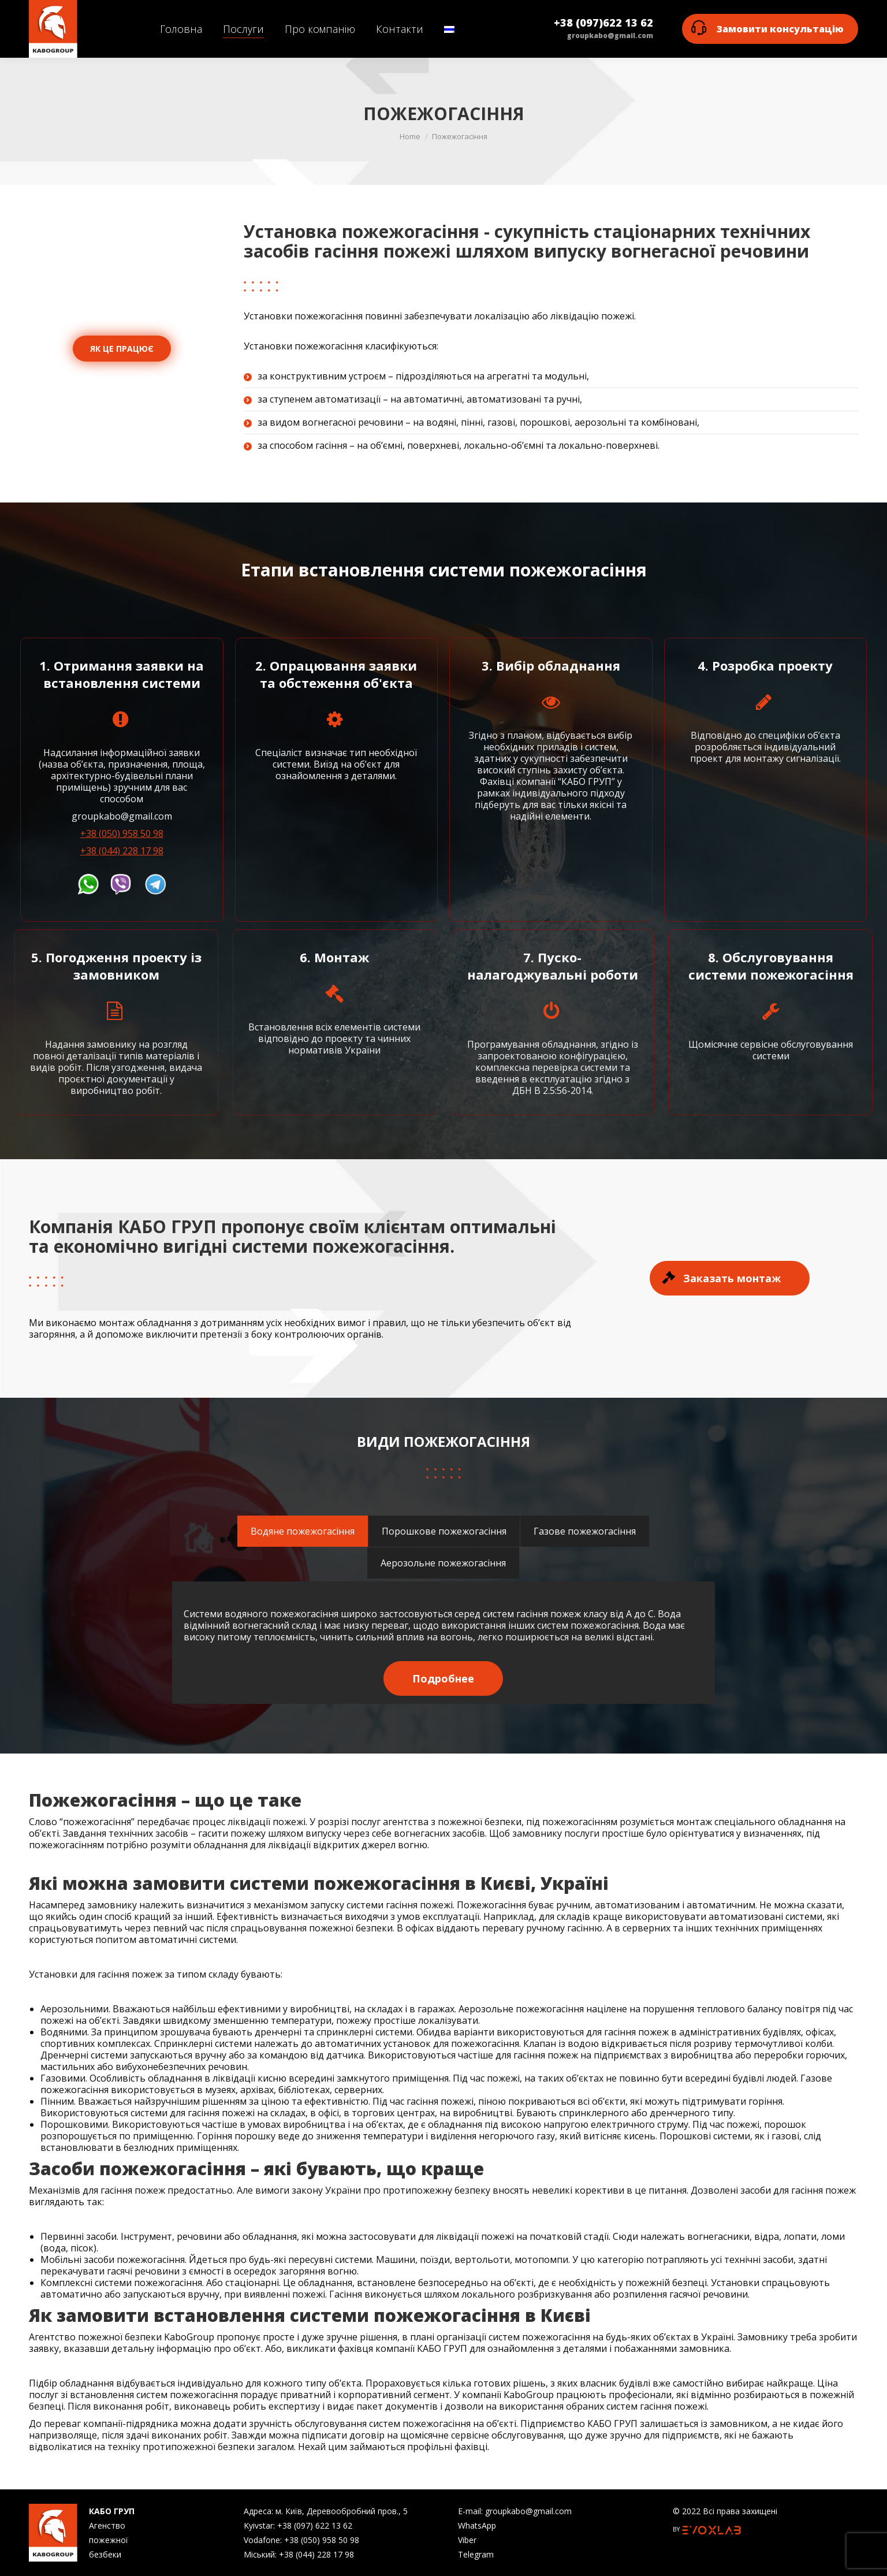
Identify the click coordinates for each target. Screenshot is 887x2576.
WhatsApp (477, 2525)
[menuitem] (181, 28)
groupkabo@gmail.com (610, 35)
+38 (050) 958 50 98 (121, 833)
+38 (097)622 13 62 (603, 22)
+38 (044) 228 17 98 (121, 850)
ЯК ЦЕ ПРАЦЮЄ (122, 348)
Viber (467, 2539)
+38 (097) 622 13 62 (314, 2525)
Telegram (476, 2554)
